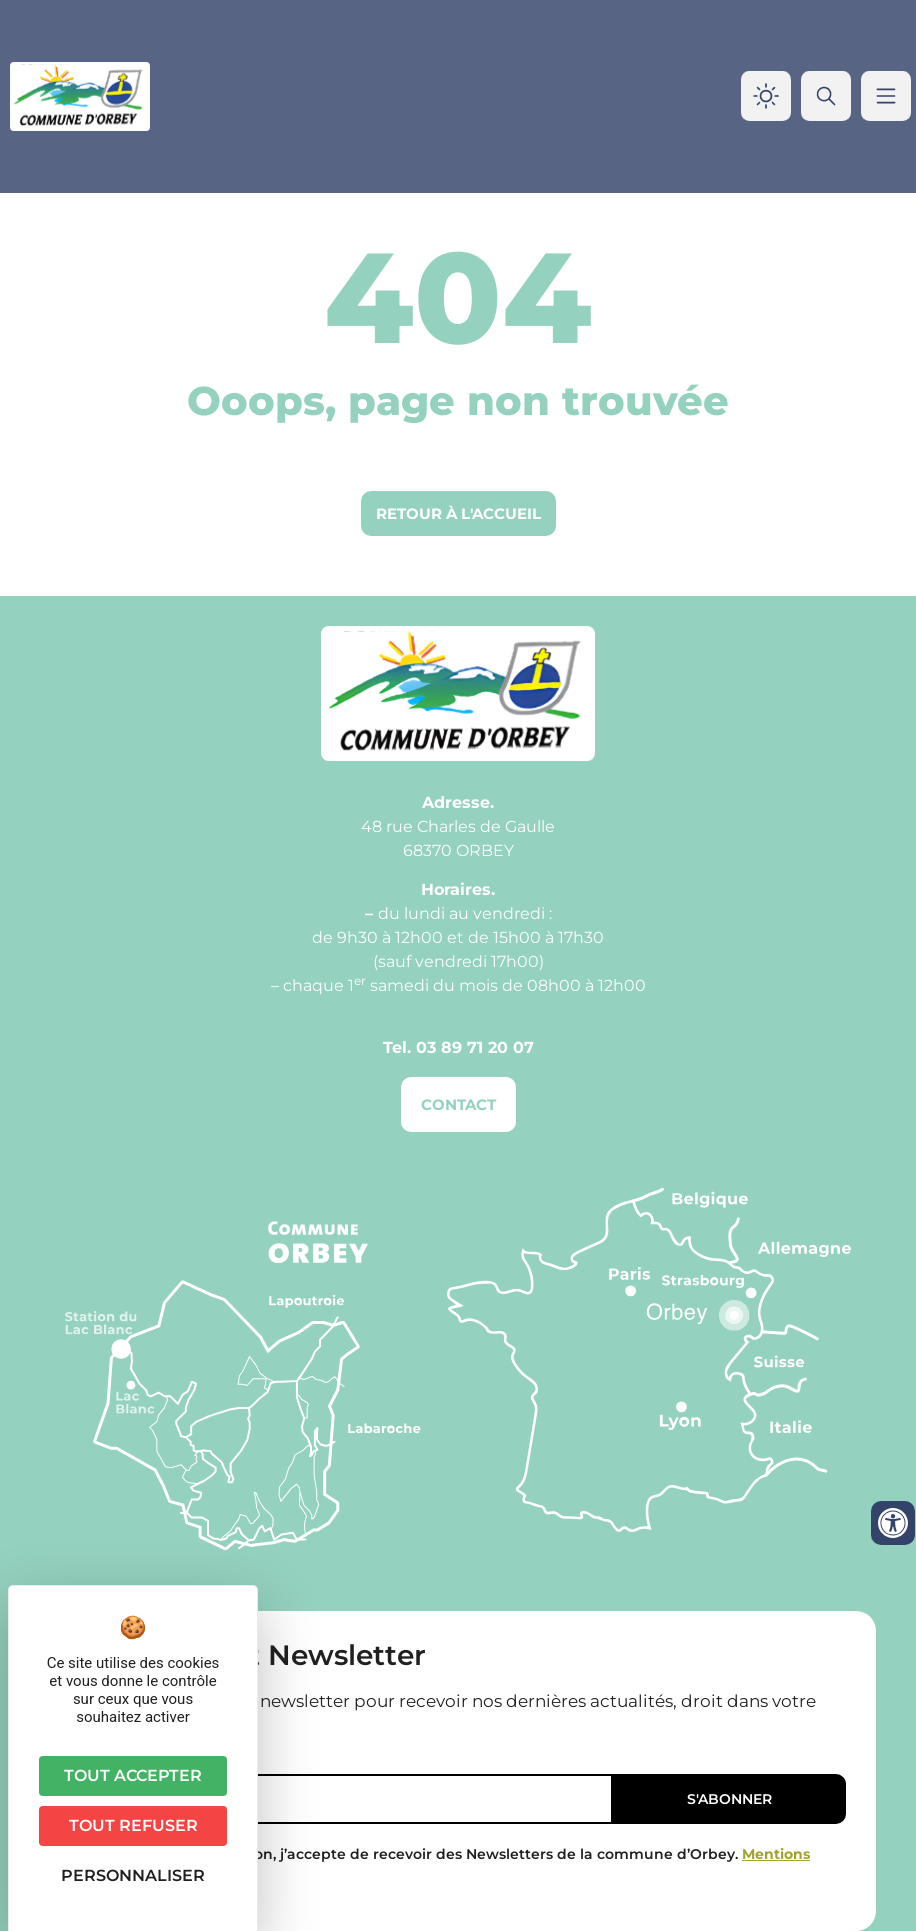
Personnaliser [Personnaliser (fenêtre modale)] (133, 1875)
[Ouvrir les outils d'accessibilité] (893, 1523)
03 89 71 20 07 (475, 1047)
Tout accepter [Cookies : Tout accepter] (133, 1775)
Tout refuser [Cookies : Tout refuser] (133, 1825)
